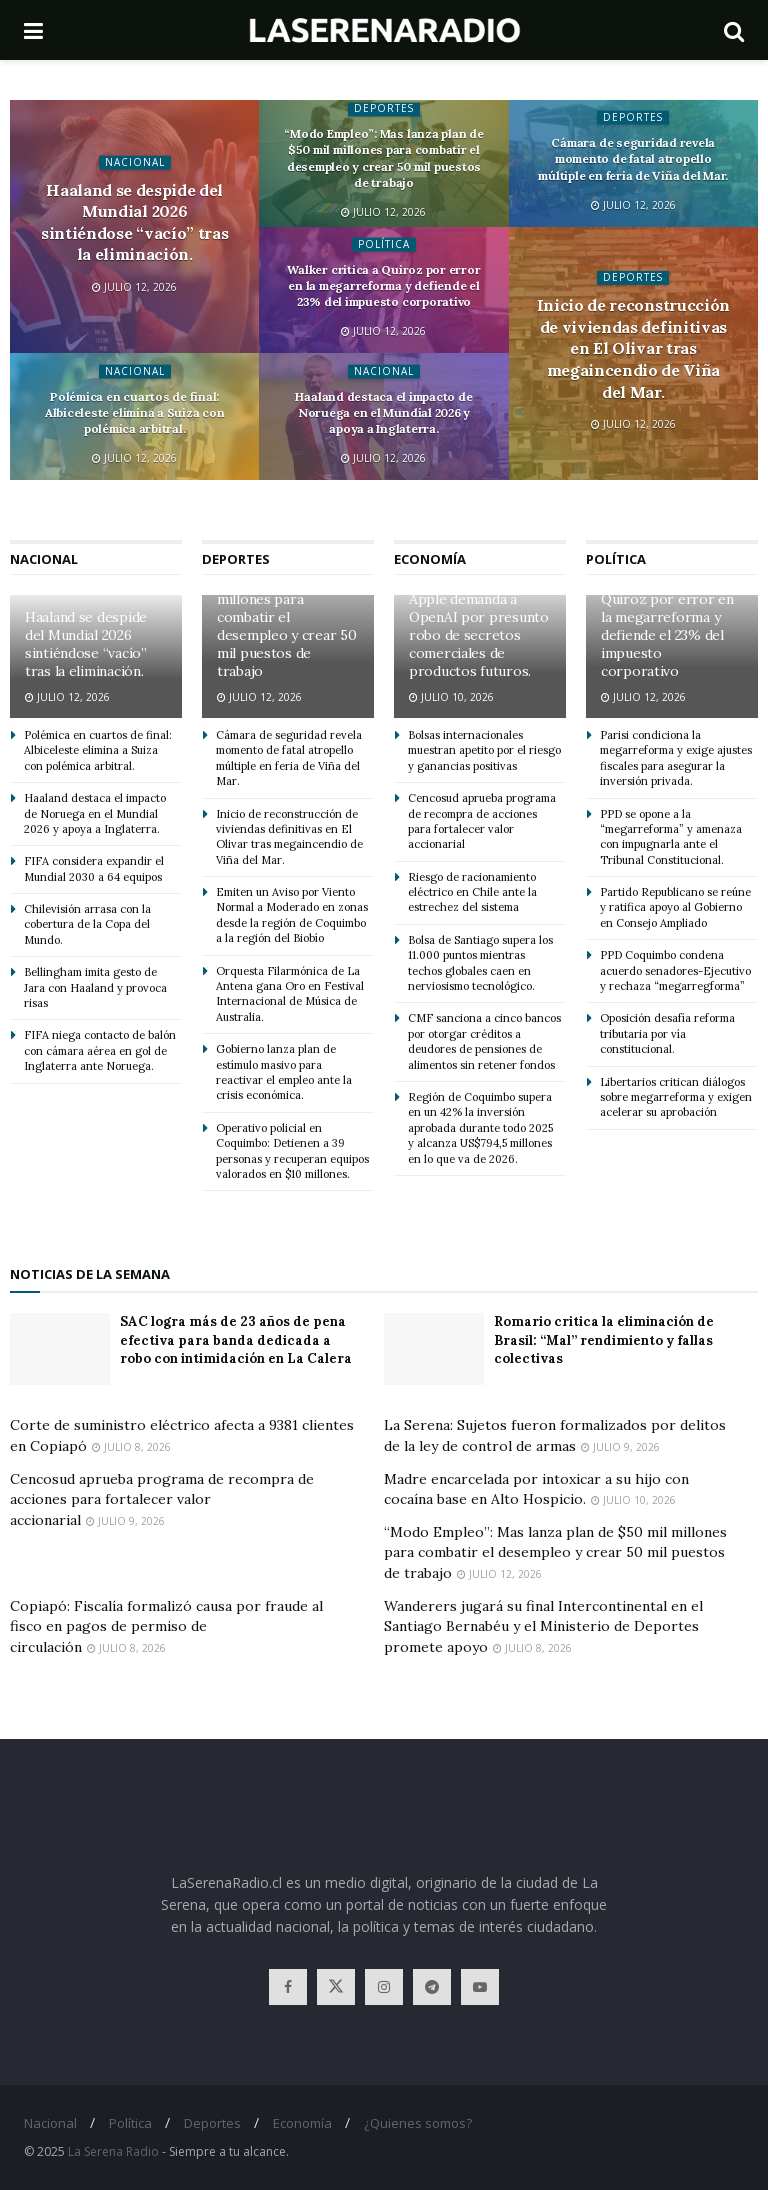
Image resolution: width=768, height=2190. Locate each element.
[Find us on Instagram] (384, 1987)
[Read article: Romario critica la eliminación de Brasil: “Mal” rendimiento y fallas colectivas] (434, 1349)
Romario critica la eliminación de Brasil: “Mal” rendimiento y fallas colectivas (604, 1339)
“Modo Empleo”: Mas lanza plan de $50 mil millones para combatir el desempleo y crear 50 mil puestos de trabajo (286, 616)
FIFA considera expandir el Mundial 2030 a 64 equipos (94, 868)
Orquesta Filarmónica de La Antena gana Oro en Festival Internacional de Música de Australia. (290, 994)
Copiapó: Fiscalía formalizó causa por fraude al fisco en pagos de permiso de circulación (166, 1626)
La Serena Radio (113, 2151)
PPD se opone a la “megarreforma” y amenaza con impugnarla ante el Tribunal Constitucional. (671, 837)
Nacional (135, 162)
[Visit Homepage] (383, 30)
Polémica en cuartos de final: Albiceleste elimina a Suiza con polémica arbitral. (98, 750)
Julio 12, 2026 (134, 287)
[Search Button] (734, 30)
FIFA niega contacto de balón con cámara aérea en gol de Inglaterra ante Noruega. (100, 1050)
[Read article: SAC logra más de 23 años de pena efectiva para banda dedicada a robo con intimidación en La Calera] (60, 1349)
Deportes (383, 110)
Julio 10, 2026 (451, 697)
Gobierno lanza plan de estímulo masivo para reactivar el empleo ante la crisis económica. (284, 1072)
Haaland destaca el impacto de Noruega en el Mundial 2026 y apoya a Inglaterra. (95, 813)
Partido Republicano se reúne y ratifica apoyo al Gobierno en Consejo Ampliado (675, 907)
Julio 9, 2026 (620, 1447)
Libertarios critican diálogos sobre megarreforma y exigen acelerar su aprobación (676, 1097)
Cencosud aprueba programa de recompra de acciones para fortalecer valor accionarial (482, 821)
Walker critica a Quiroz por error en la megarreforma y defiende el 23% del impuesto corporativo (667, 625)
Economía (302, 2123)
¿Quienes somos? (418, 2123)
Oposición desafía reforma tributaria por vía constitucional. (667, 1033)
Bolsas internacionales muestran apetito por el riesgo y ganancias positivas (484, 750)
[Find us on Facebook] (288, 1987)
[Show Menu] (33, 30)
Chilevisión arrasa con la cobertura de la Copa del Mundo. (87, 924)
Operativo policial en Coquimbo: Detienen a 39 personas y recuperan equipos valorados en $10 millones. (292, 1151)
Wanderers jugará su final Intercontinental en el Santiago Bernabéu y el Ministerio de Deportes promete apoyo (543, 1626)
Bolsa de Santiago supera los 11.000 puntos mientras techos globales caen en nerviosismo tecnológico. (480, 963)
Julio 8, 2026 (131, 1447)
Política (384, 245)
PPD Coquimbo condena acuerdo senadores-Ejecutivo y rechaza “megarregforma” (675, 970)
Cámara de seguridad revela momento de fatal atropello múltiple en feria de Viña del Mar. (289, 758)
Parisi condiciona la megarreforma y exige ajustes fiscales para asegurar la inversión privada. (676, 758)
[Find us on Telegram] (432, 1987)
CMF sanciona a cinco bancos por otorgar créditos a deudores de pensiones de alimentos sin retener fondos (484, 1041)
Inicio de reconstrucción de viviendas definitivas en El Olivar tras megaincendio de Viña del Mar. (289, 837)
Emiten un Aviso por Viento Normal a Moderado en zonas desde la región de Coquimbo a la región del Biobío (292, 915)
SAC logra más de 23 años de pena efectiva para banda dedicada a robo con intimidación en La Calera (236, 1339)
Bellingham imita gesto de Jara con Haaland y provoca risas (95, 987)
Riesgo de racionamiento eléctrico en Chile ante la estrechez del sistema (472, 892)
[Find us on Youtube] (480, 1987)
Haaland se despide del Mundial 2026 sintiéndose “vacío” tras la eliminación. (86, 644)
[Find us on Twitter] (336, 1987)
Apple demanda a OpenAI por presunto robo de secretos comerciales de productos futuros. (479, 635)
